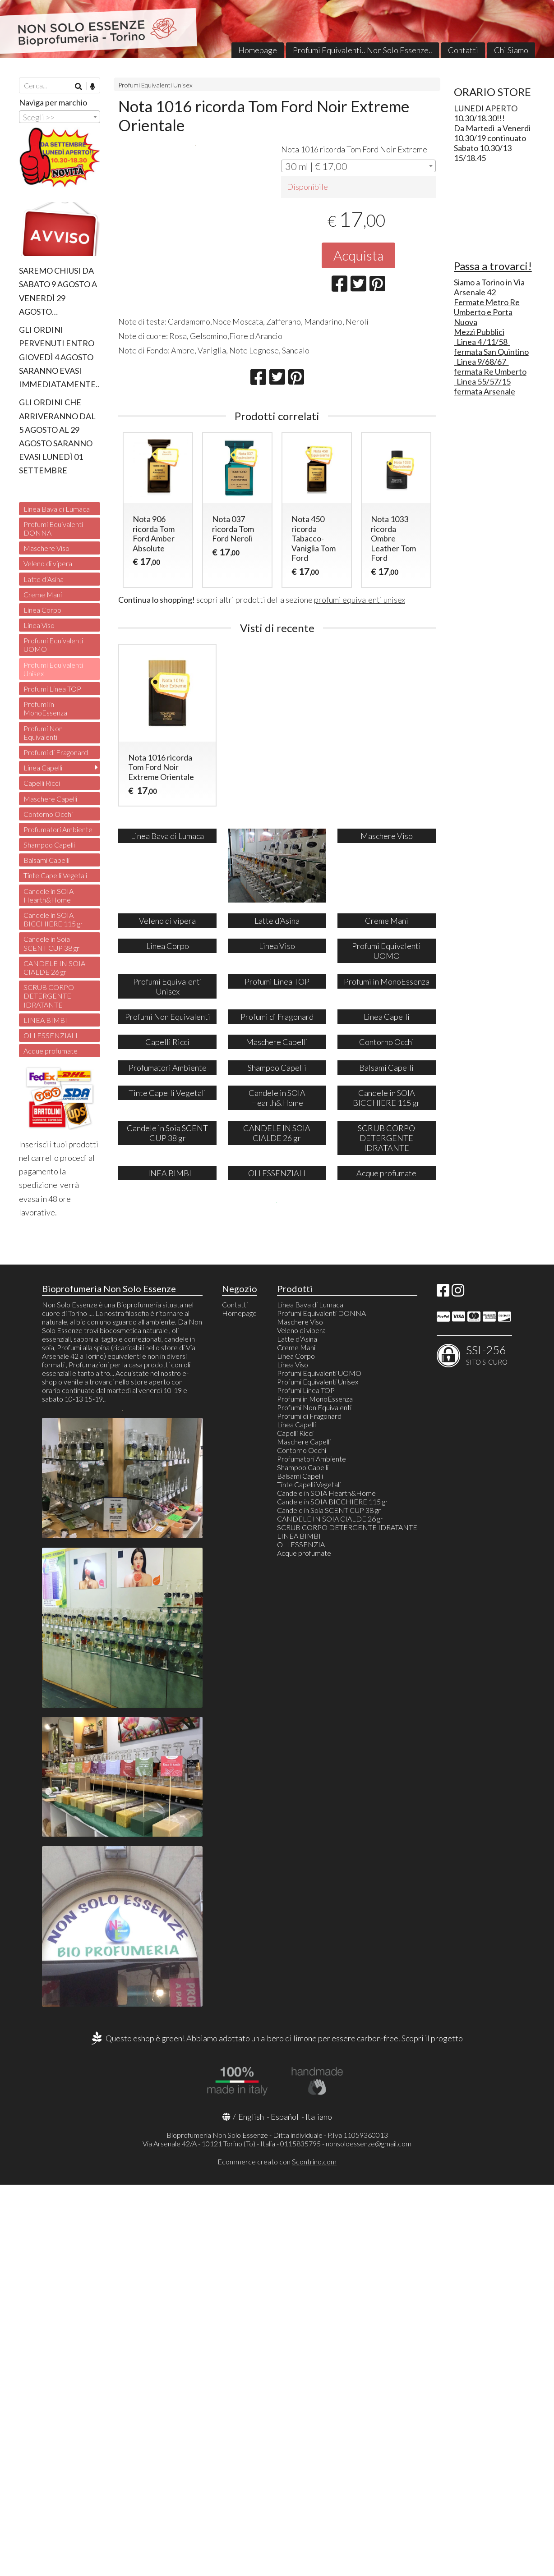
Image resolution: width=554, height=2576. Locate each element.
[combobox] (358, 166)
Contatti (463, 50)
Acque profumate (50, 1050)
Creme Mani (42, 594)
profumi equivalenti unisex (359, 600)
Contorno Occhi (48, 814)
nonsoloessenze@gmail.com (368, 2535)
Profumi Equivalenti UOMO (53, 644)
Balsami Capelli (46, 860)
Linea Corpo (42, 609)
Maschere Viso (46, 548)
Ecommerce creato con (277, 2552)
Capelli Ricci (41, 783)
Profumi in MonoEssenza (45, 708)
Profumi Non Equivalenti (43, 732)
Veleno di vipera (47, 563)
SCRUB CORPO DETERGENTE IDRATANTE (48, 995)
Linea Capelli (42, 767)
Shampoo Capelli (49, 844)
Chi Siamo (511, 50)
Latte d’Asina (43, 579)
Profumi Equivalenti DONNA (53, 528)
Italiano (318, 2508)
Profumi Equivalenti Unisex (155, 85)
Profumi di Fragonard (55, 752)
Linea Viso (39, 625)
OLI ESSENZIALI (50, 1035)
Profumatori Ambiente (57, 829)
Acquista (358, 255)
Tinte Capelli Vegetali (55, 875)
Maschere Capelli (50, 798)
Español (285, 2508)
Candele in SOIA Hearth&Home (48, 895)
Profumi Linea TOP (52, 688)
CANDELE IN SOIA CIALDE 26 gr (54, 967)
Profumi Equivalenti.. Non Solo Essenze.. (362, 50)
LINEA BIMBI (45, 1020)
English (251, 2508)
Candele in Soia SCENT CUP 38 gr (51, 943)
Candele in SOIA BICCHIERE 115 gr (53, 919)
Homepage (257, 50)
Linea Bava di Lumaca (56, 508)
